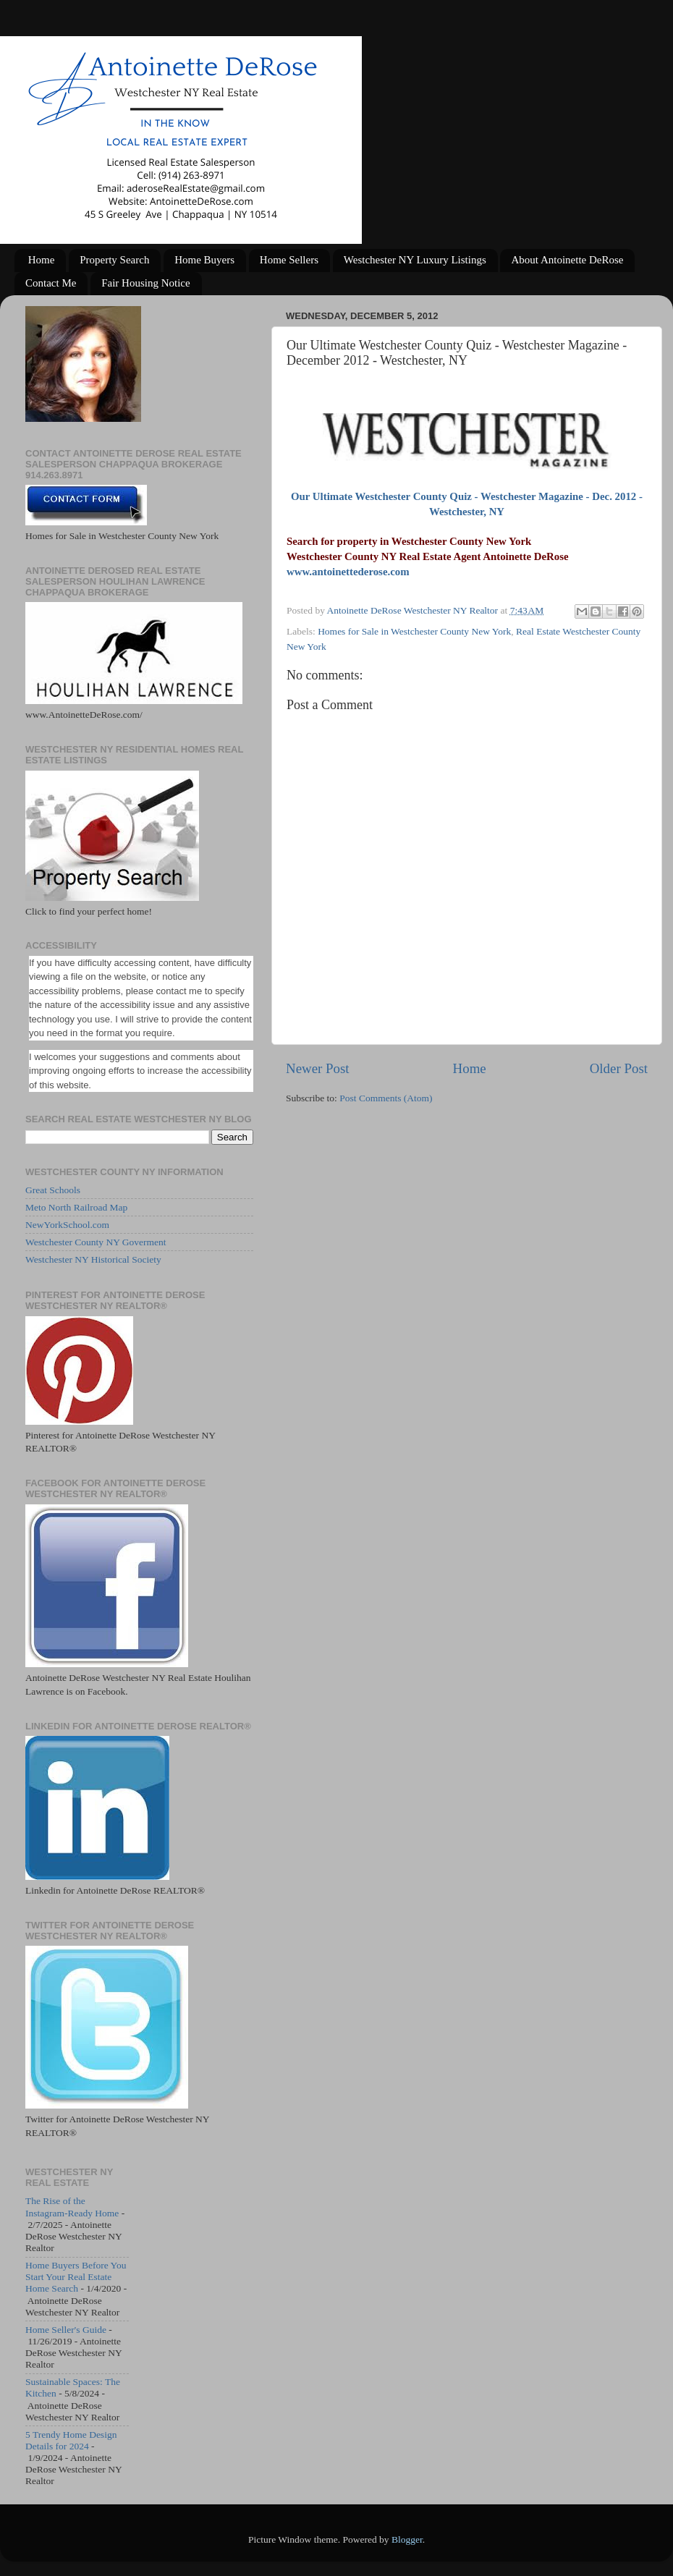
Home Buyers (204, 260)
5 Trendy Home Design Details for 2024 (71, 2440)
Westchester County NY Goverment (95, 1242)
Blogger (407, 2539)
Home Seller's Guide (65, 2329)
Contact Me (50, 283)
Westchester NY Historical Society (93, 1259)
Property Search (114, 260)
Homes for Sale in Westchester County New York (414, 631)
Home (41, 260)
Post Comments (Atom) (385, 1098)
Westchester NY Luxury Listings (415, 260)
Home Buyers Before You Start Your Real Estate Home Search (76, 2277)
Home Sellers (289, 260)
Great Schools (52, 1190)
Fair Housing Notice (145, 283)
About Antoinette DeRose (567, 260)
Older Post (619, 1068)
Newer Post (318, 1068)
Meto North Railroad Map (76, 1207)
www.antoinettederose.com (348, 571)
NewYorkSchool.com (67, 1224)
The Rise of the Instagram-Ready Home (72, 2206)
